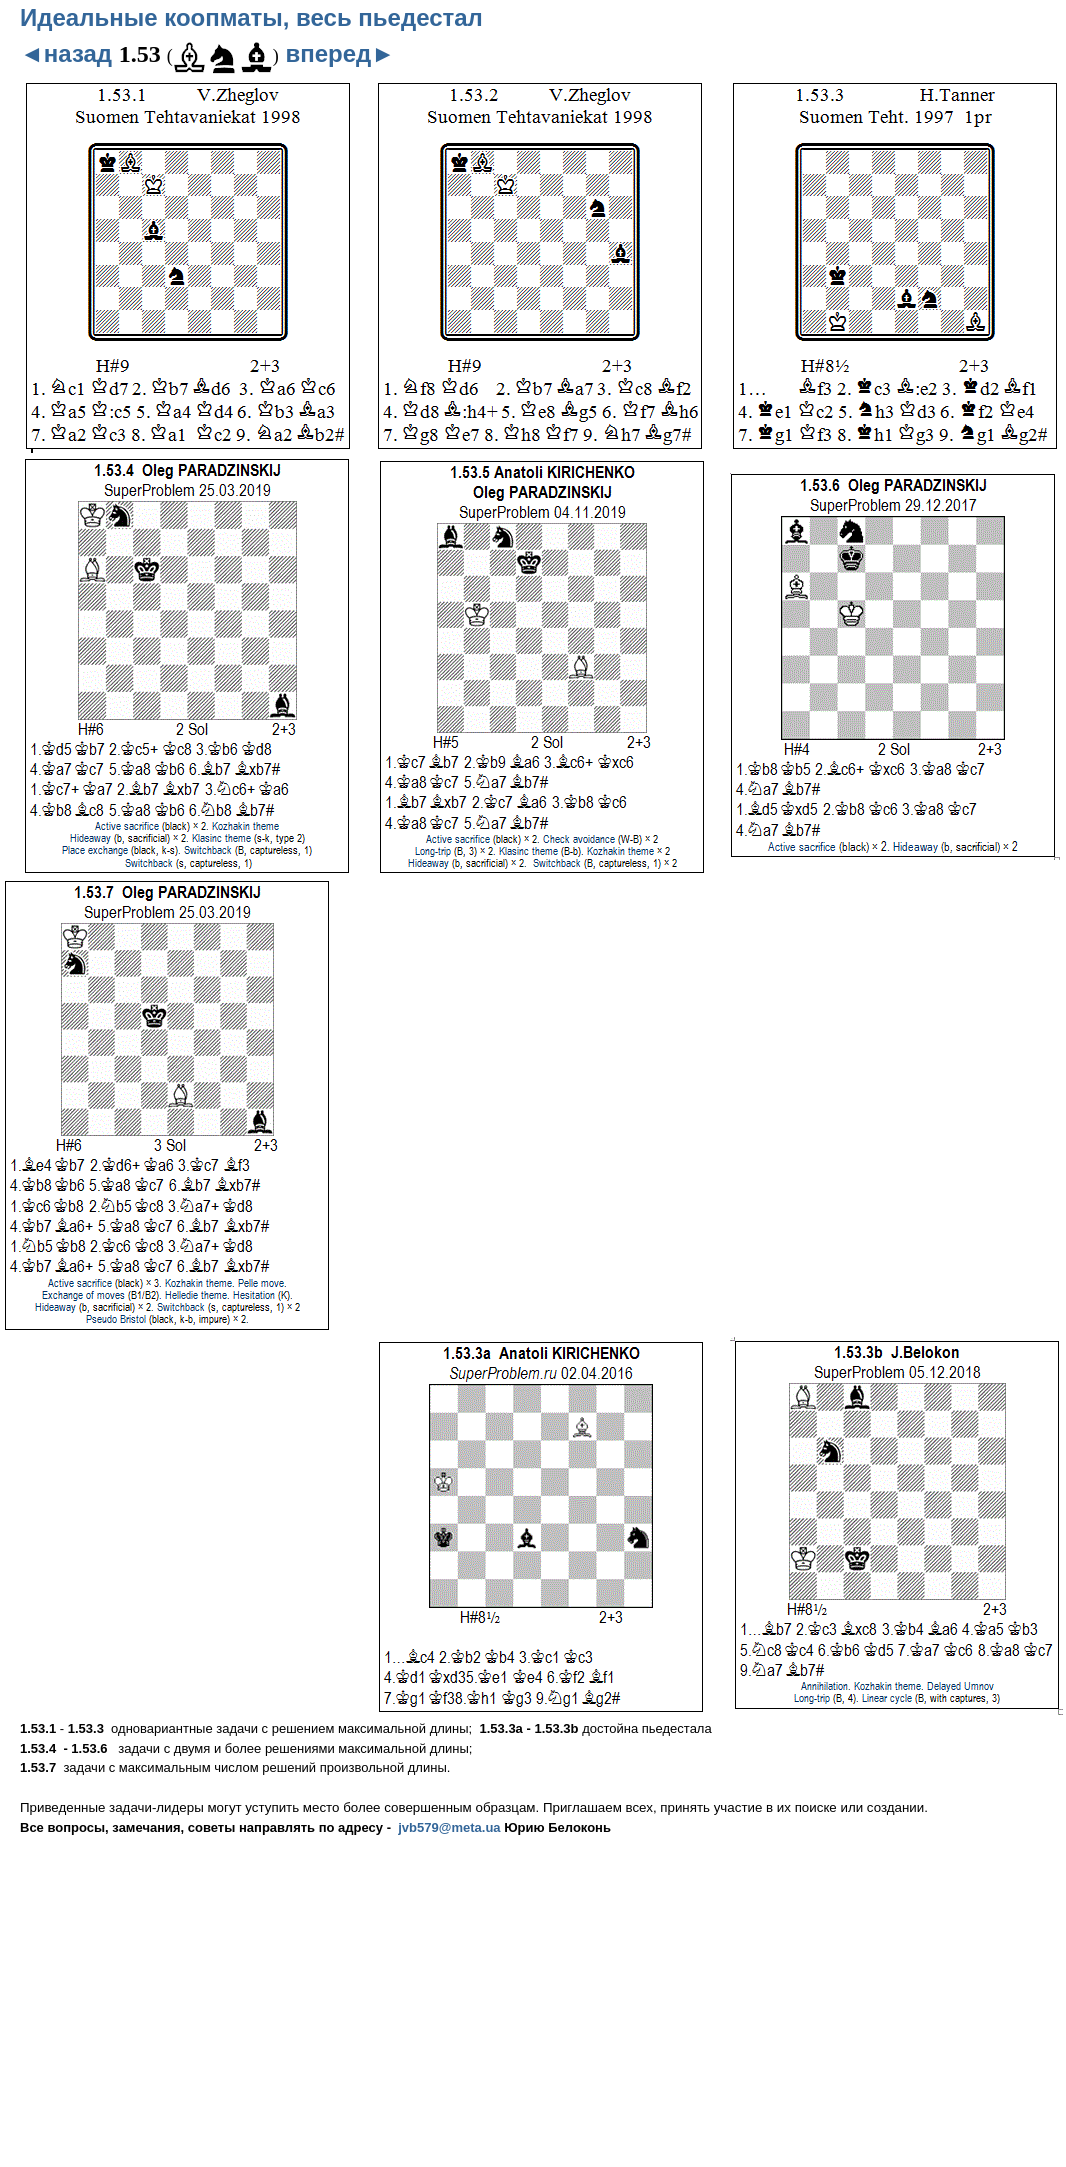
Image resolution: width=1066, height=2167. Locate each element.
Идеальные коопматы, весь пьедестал (251, 17)
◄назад (66, 53)
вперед (340, 53)
